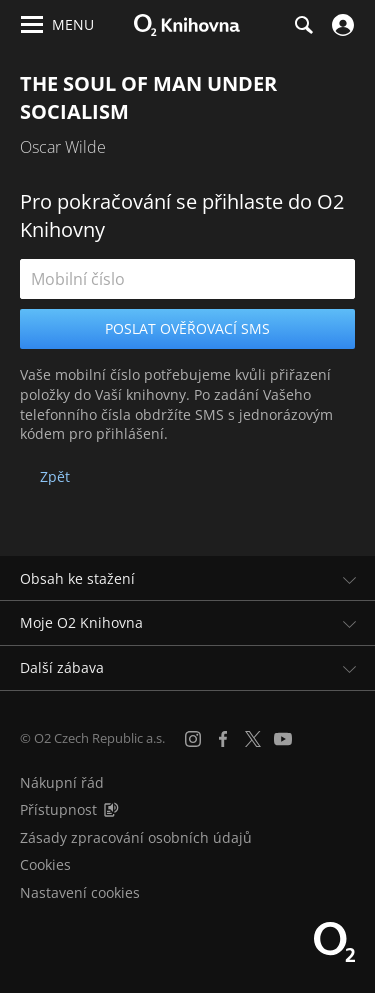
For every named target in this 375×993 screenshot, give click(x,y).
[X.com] (253, 739)
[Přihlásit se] (340, 25)
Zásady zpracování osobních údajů (136, 837)
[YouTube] (283, 739)
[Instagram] (193, 739)
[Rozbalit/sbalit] (347, 579)
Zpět (55, 476)
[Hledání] (303, 25)
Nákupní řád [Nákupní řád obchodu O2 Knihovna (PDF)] (62, 782)
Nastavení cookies (80, 892)
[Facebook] (223, 739)
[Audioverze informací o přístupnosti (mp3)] (111, 809)
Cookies (45, 864)
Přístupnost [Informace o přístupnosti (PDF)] (58, 809)
